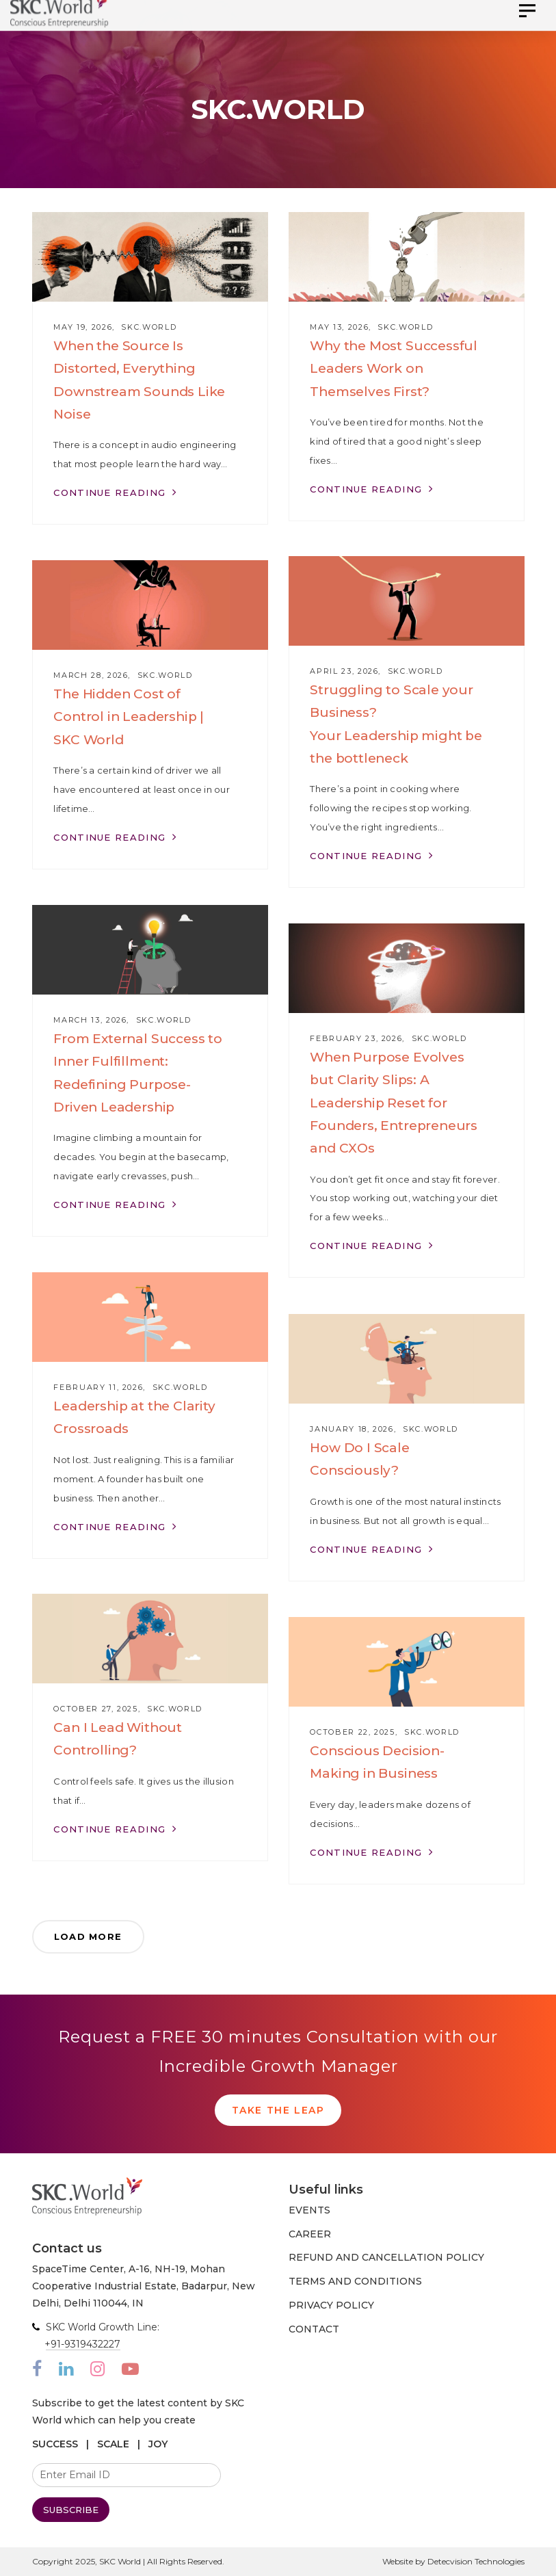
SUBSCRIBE (70, 2509)
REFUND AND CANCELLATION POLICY (386, 2257)
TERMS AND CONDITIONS (355, 2281)
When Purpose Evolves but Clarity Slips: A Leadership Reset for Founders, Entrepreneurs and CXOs (393, 1102)
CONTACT (314, 2329)
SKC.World (148, 327)
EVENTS (309, 2210)
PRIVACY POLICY (331, 2305)
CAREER (310, 2234)
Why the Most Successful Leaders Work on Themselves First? (393, 368)
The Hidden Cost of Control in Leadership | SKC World (128, 716)
